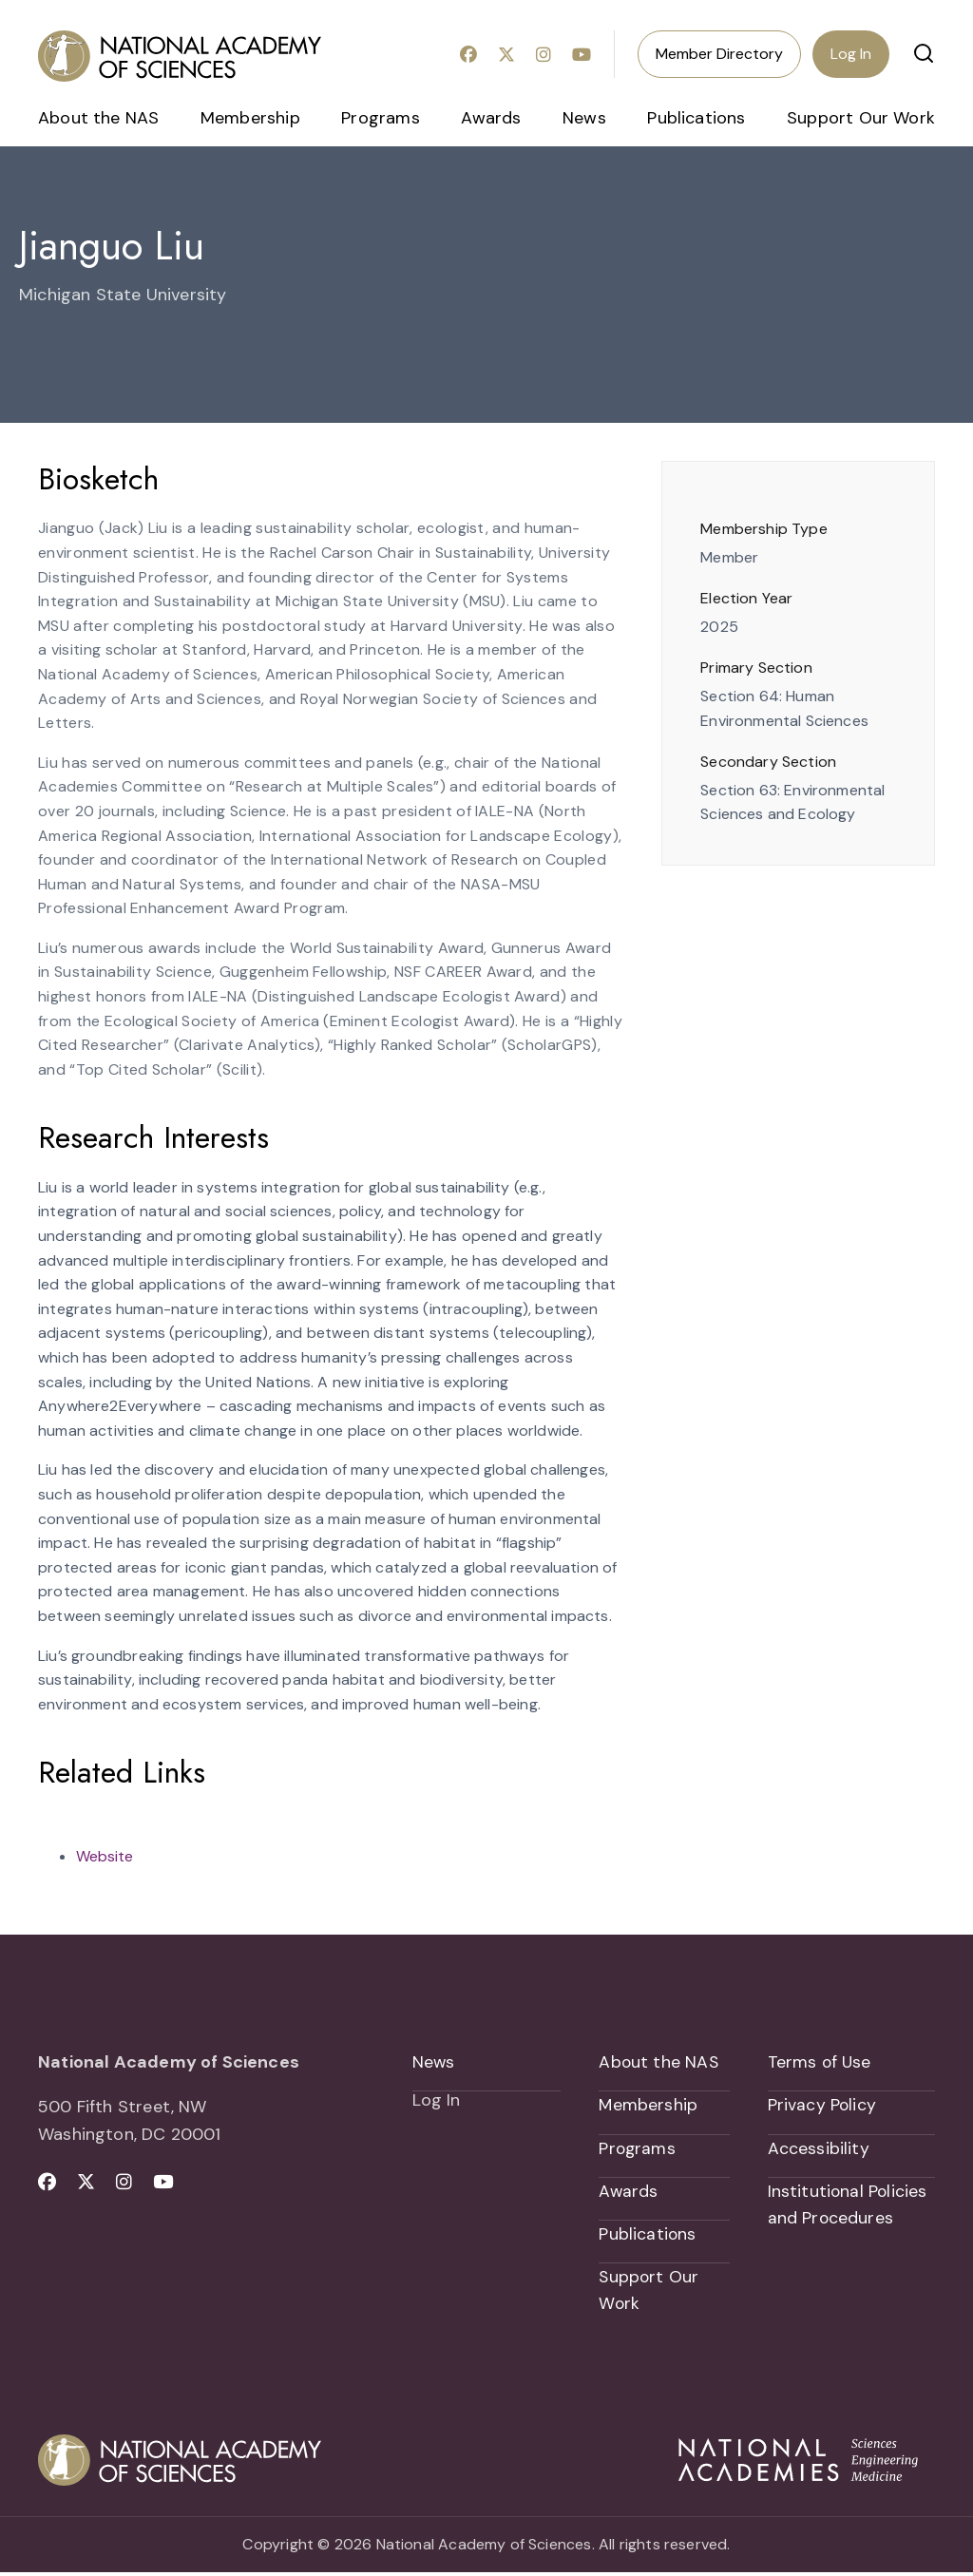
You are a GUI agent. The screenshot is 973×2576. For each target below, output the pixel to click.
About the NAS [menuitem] (98, 117)
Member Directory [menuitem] (719, 54)
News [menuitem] (584, 117)
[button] (923, 53)
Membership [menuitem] (250, 117)
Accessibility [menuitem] (818, 2149)
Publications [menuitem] (696, 117)
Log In (850, 54)
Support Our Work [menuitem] (861, 117)
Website (104, 1856)
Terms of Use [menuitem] (820, 2062)
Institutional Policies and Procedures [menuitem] (848, 2207)
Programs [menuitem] (380, 117)
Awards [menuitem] (491, 117)
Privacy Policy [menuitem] (823, 2105)
